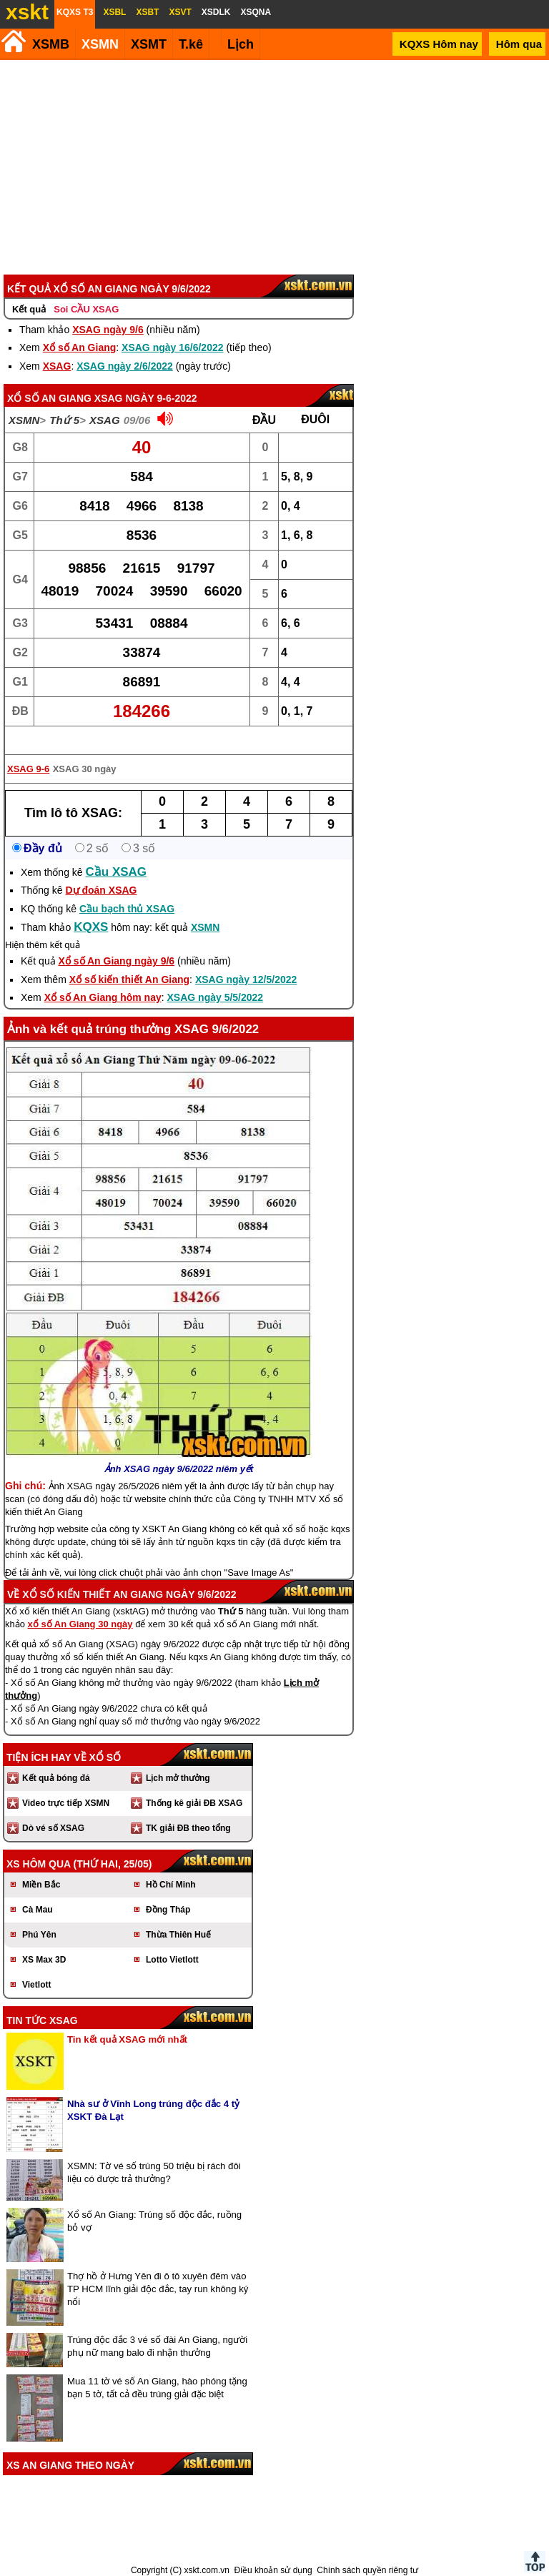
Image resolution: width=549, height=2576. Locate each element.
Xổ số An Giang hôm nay (103, 997)
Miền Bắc (41, 1885)
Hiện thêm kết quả (42, 944)
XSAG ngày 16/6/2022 (172, 347)
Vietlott (36, 1985)
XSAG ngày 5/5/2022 (215, 997)
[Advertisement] (271, 167)
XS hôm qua (38, 1864)
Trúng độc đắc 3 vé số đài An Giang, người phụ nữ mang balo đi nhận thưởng (157, 2346)
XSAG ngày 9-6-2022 (145, 398)
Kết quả (29, 309)
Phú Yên (39, 1935)
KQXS (91, 927)
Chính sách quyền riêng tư (367, 2570)
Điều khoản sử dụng (273, 2570)
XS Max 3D (44, 1960)
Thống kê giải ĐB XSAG (194, 1803)
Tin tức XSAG (42, 2020)
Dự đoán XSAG (101, 890)
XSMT (149, 44)
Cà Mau (37, 1910)
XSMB (50, 44)
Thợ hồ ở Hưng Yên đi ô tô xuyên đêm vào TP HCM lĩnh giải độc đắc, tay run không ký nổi (157, 2289)
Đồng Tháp (168, 1910)
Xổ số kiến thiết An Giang (129, 979)
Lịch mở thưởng (178, 1778)
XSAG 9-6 (28, 769)
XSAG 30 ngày (85, 769)
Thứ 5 (64, 420)
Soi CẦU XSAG (86, 309)
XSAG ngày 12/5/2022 (246, 979)
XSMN (100, 44)
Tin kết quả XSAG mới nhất (127, 2039)
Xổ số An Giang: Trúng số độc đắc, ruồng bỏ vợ (154, 2221)
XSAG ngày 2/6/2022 (124, 366)
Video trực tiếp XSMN (65, 1803)
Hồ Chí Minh (171, 1885)
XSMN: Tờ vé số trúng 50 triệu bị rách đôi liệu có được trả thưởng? (154, 2172)
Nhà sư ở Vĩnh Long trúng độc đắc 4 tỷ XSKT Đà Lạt (153, 2110)
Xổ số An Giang (80, 347)
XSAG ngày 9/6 (108, 329)
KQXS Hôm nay (439, 44)
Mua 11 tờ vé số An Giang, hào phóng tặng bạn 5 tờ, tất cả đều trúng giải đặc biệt (157, 2387)
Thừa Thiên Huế (178, 1935)
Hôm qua (519, 44)
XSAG (57, 366)
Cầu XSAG (116, 872)
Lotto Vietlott (172, 1960)
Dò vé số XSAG (53, 1828)
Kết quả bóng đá (56, 1778)
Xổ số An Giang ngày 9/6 (117, 961)
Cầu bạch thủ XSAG (126, 908)
